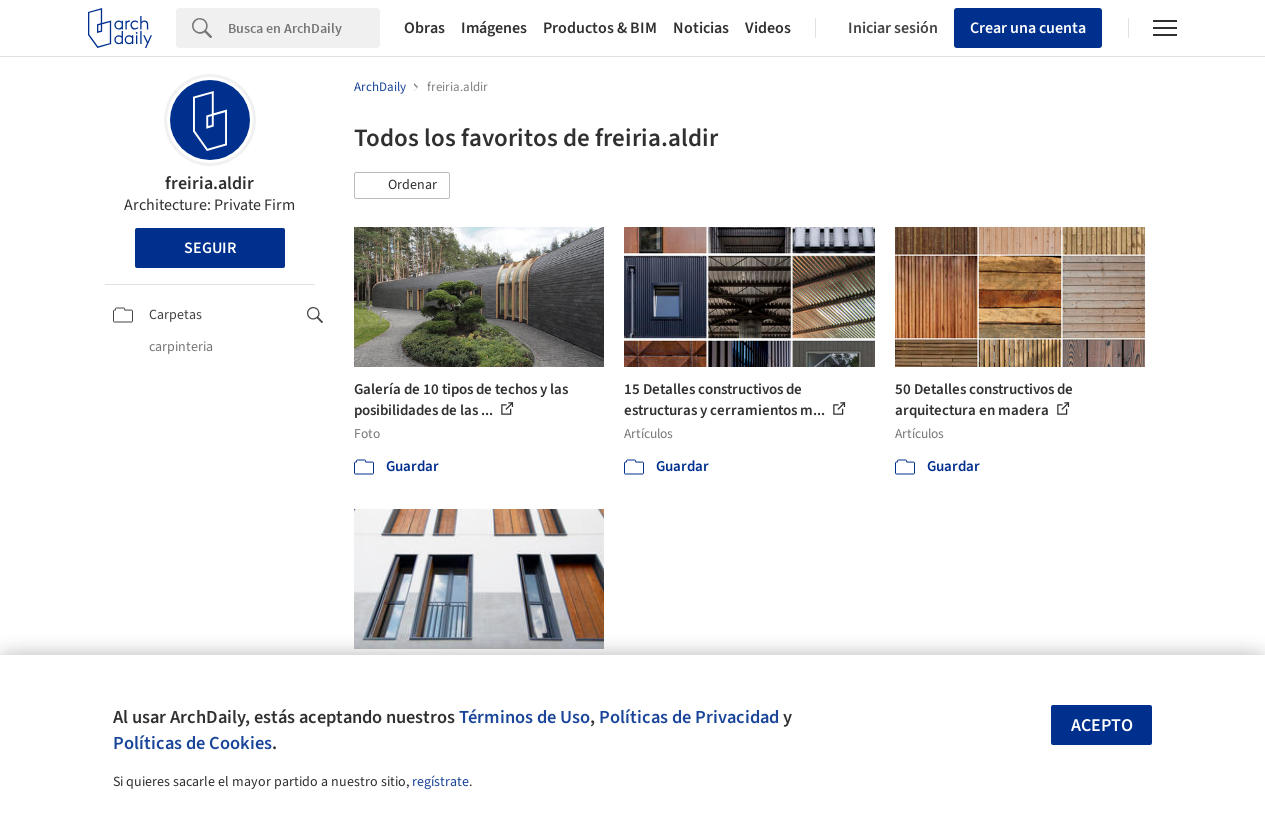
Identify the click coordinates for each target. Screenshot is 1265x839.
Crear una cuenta (1028, 28)
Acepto (1102, 725)
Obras (424, 28)
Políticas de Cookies (192, 743)
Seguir (210, 248)
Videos (768, 28)
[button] (402, 186)
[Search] (304, 28)
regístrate (440, 782)
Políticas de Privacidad (689, 717)
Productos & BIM (600, 28)
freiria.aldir (209, 183)
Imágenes (494, 28)
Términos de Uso (524, 717)
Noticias (701, 28)
